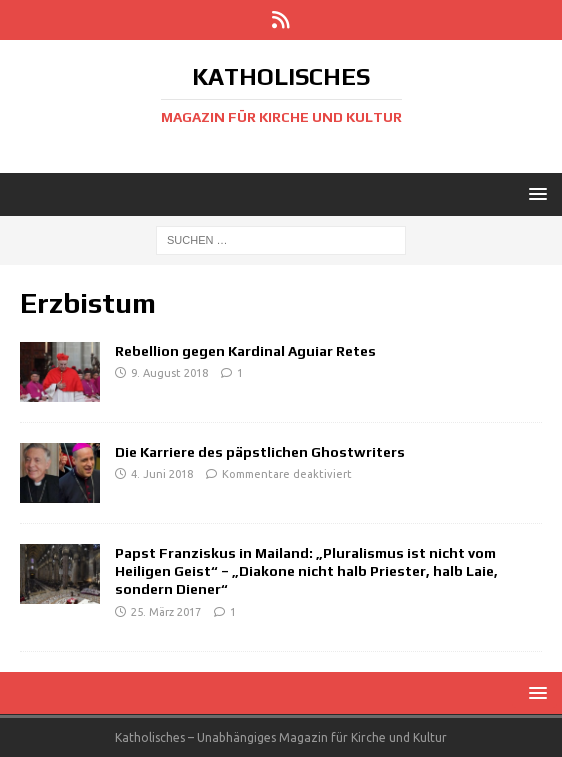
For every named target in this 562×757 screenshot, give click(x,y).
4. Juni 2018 (162, 474)
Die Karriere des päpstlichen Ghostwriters (260, 452)
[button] (534, 193)
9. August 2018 (169, 373)
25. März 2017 (166, 612)
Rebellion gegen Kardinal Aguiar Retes (245, 351)
